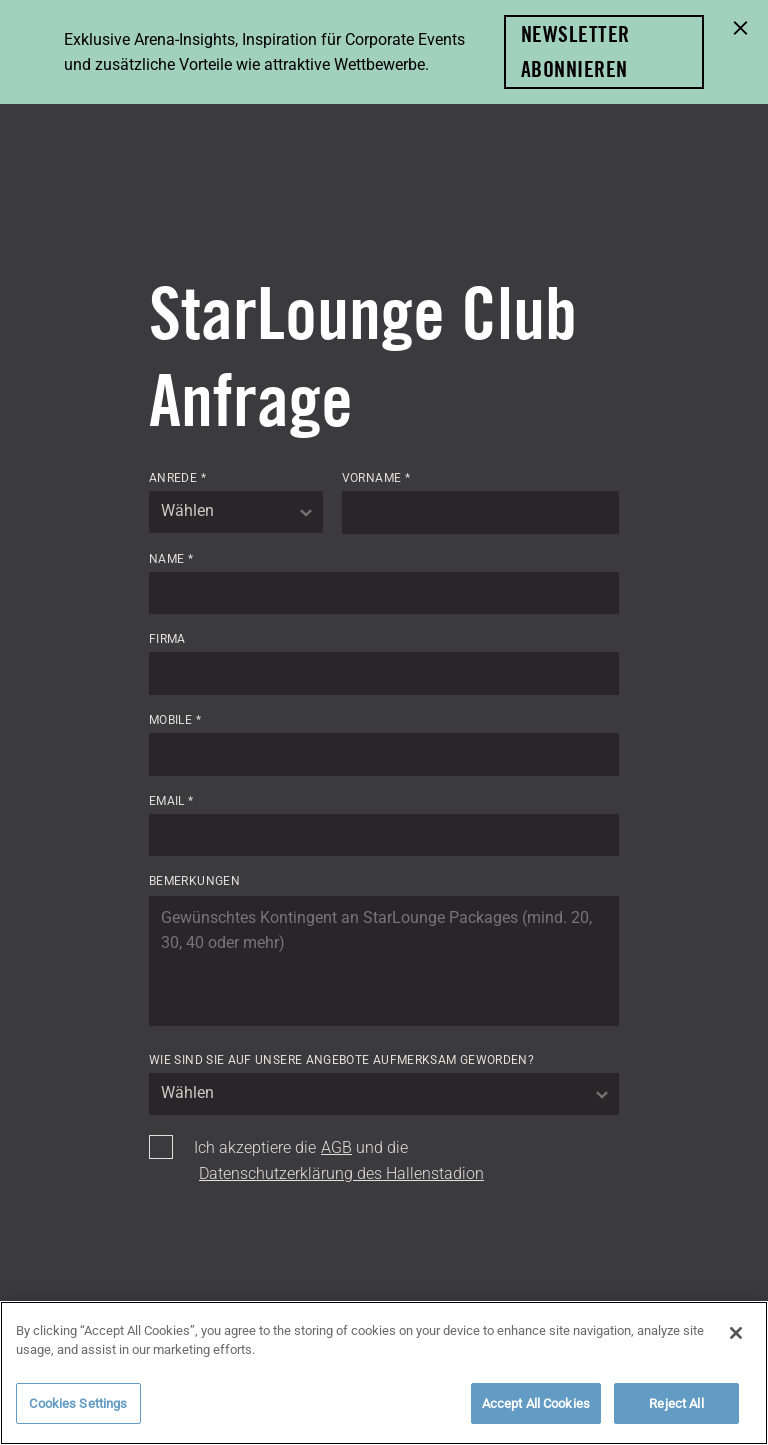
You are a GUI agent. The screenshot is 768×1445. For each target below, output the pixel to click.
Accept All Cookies (536, 1414)
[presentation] (301, 1250)
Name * (171, 559)
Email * (171, 801)
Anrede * (177, 478)
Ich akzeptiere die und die (339, 1160)
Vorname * (376, 478)
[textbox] (236, 512)
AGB (336, 1147)
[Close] (736, 1344)
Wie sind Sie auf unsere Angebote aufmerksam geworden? (341, 1060)
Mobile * (175, 720)
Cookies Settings (78, 1414)
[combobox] (236, 512)
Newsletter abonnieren (575, 51)
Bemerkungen (194, 881)
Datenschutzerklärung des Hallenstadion (341, 1173)
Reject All (676, 1414)
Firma (167, 639)
